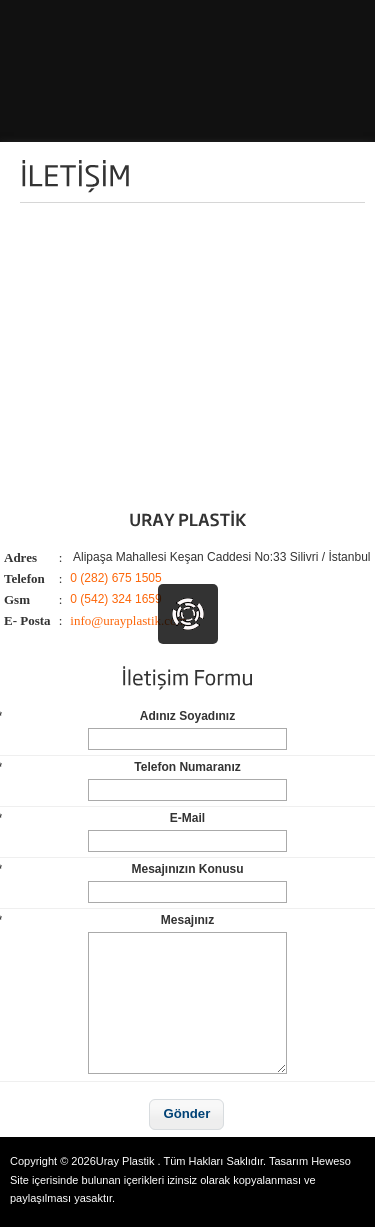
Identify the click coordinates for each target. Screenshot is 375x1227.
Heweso (331, 1161)
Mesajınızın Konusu (124, 869)
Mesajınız (109, 920)
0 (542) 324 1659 (115, 599)
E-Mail (105, 818)
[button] (186, 1114)
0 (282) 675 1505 (115, 578)
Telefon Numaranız (123, 767)
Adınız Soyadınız (120, 716)
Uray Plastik (125, 1161)
